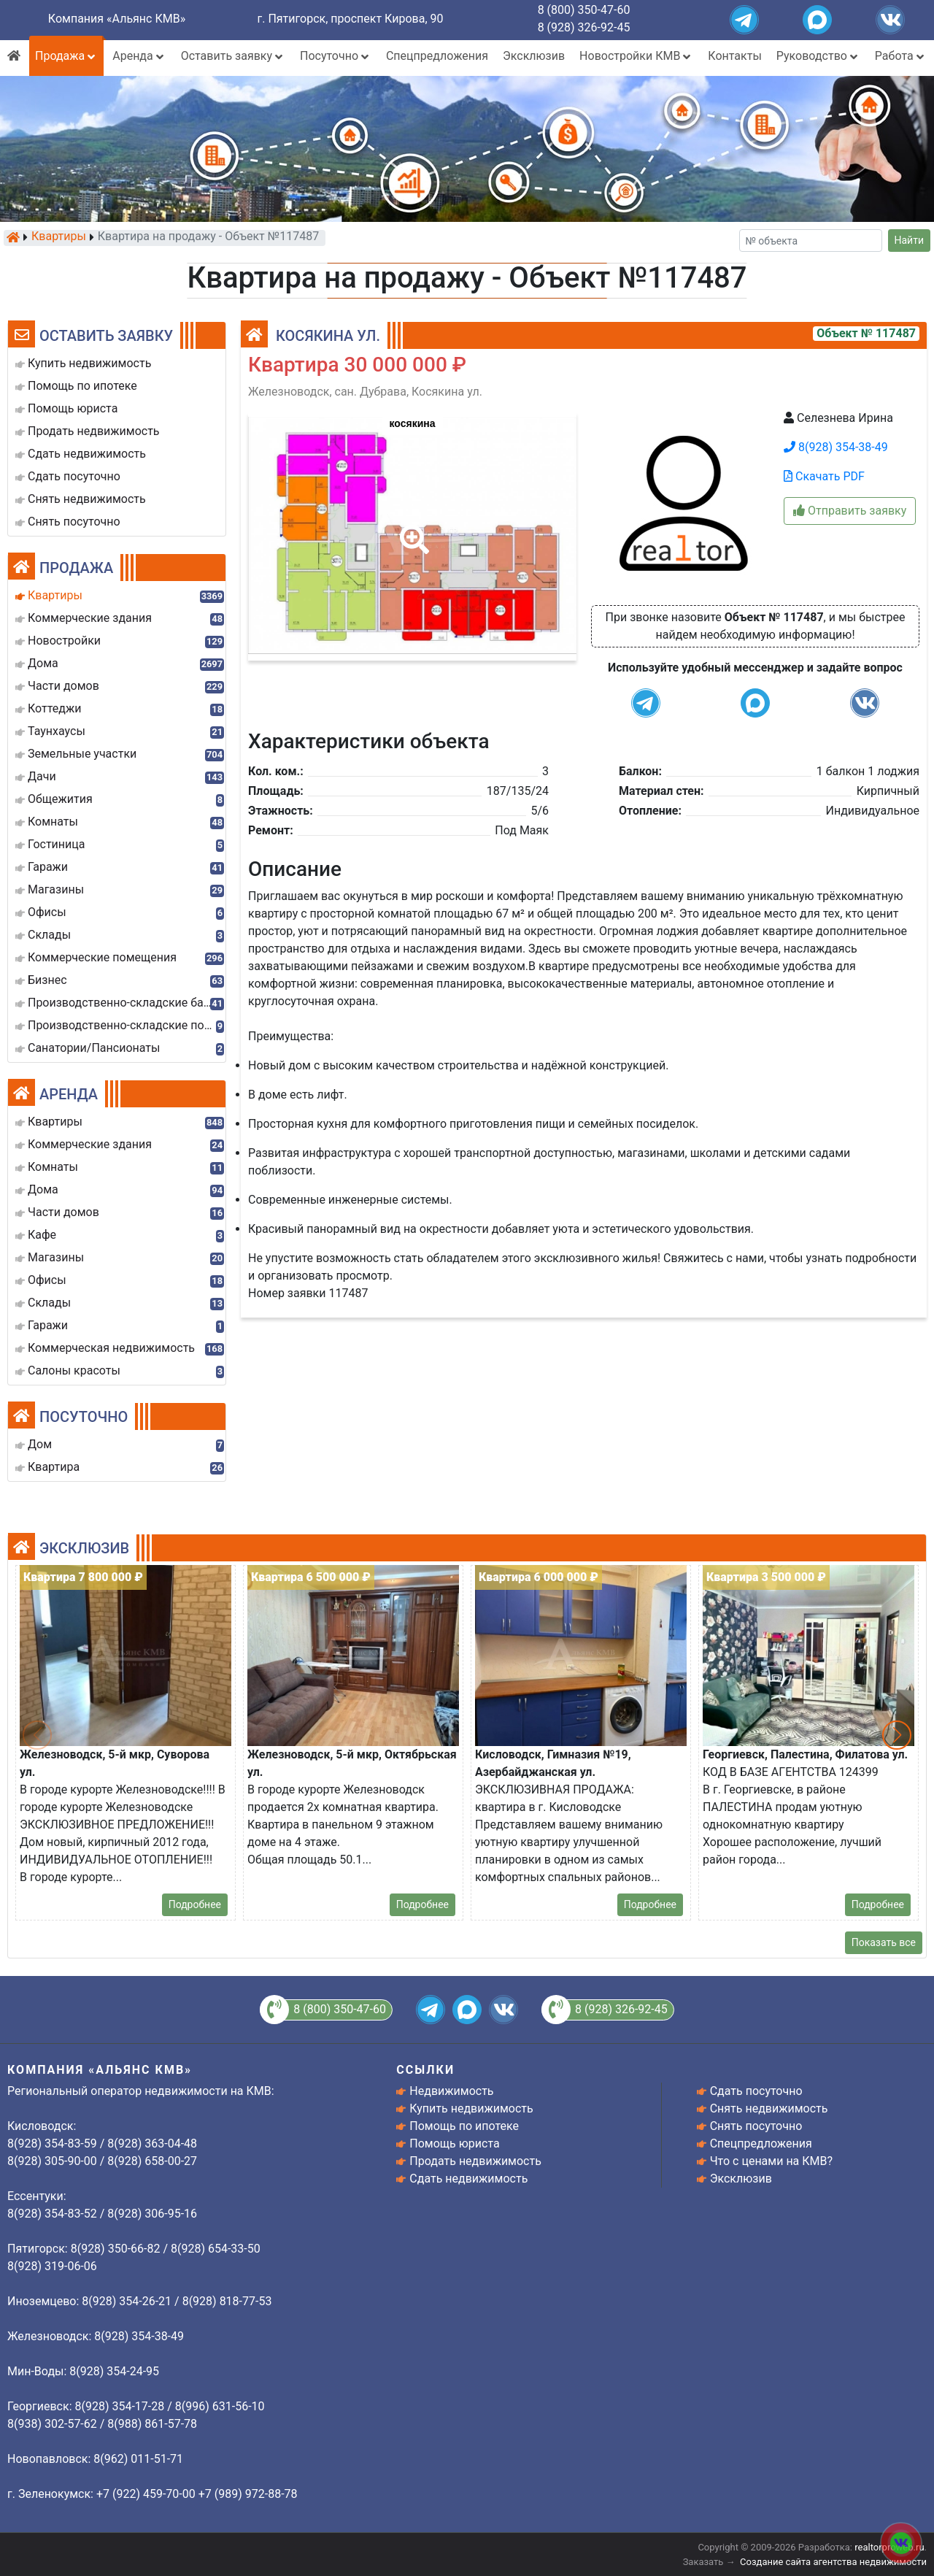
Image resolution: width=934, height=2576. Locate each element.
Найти (910, 240)
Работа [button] (901, 56)
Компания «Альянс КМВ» (116, 19)
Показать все (884, 1942)
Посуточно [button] (335, 56)
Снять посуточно (756, 2126)
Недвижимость (451, 2091)
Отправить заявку (849, 511)
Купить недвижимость (471, 2108)
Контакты (734, 56)
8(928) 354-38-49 (836, 447)
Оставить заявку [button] (233, 56)
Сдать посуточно (756, 2091)
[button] (411, 529)
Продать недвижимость (475, 2161)
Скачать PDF (824, 476)
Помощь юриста (454, 2143)
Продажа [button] (66, 56)
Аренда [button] (139, 56)
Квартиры (58, 237)
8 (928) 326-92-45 (584, 27)
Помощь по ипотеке (464, 2126)
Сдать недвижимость (468, 2178)
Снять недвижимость (769, 2108)
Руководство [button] (818, 56)
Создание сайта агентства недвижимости (833, 2561)
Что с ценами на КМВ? (771, 2161)
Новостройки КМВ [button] (636, 56)
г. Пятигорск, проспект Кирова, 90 (351, 19)
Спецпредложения (437, 56)
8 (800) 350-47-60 (584, 10)
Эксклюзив (534, 56)
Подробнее (195, 1904)
